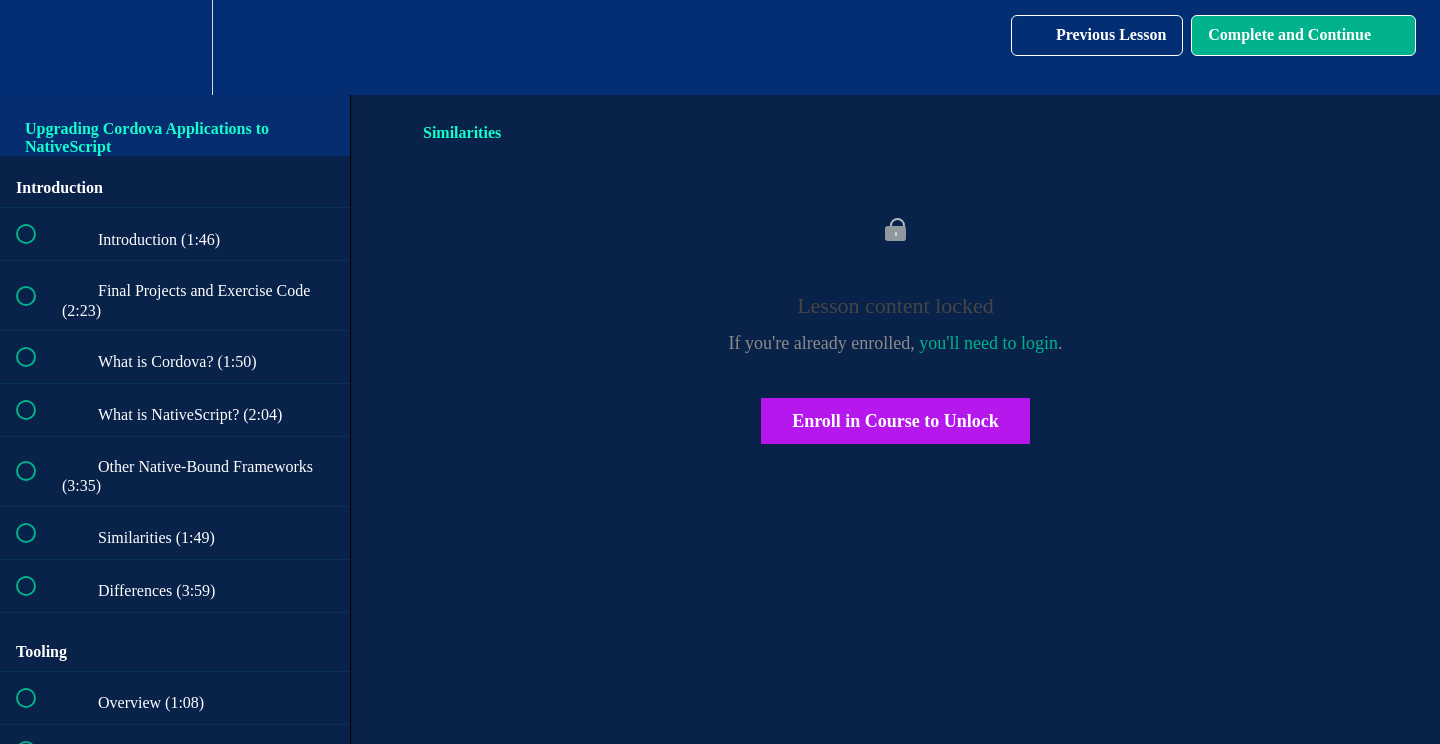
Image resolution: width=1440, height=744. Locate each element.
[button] (37, 47)
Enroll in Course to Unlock (895, 421)
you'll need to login (988, 343)
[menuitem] (175, 47)
